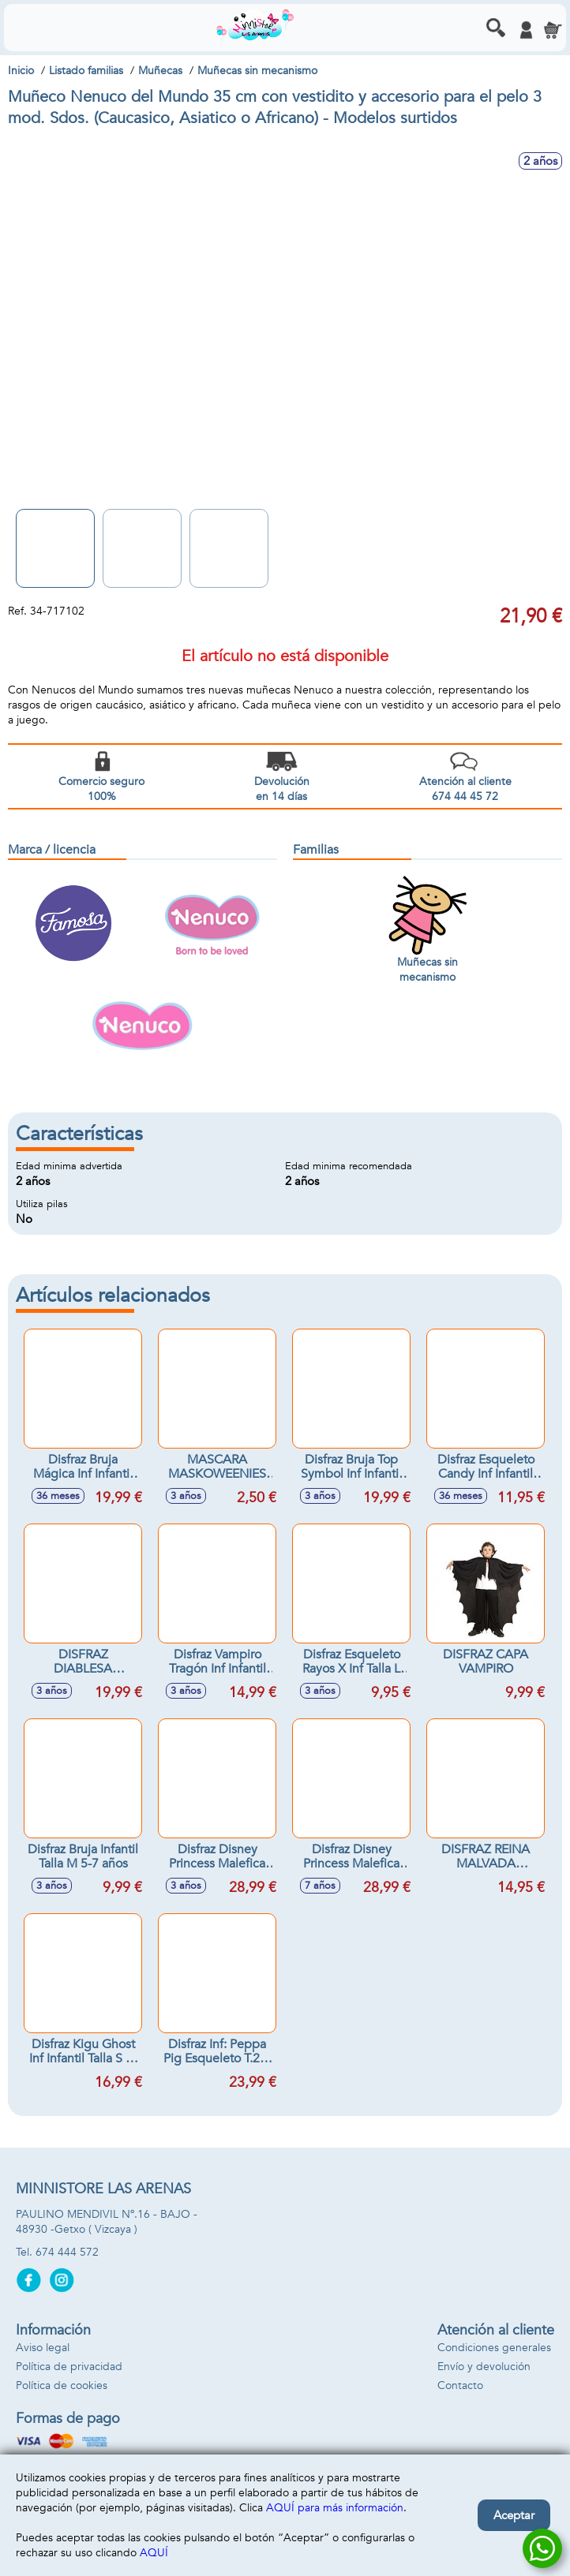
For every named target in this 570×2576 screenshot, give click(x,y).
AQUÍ (154, 2552)
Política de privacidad (69, 2366)
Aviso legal (42, 2347)
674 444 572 (67, 2252)
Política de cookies (61, 2385)
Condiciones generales (494, 2347)
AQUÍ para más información (334, 2507)
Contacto (460, 2385)
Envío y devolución (484, 2366)
